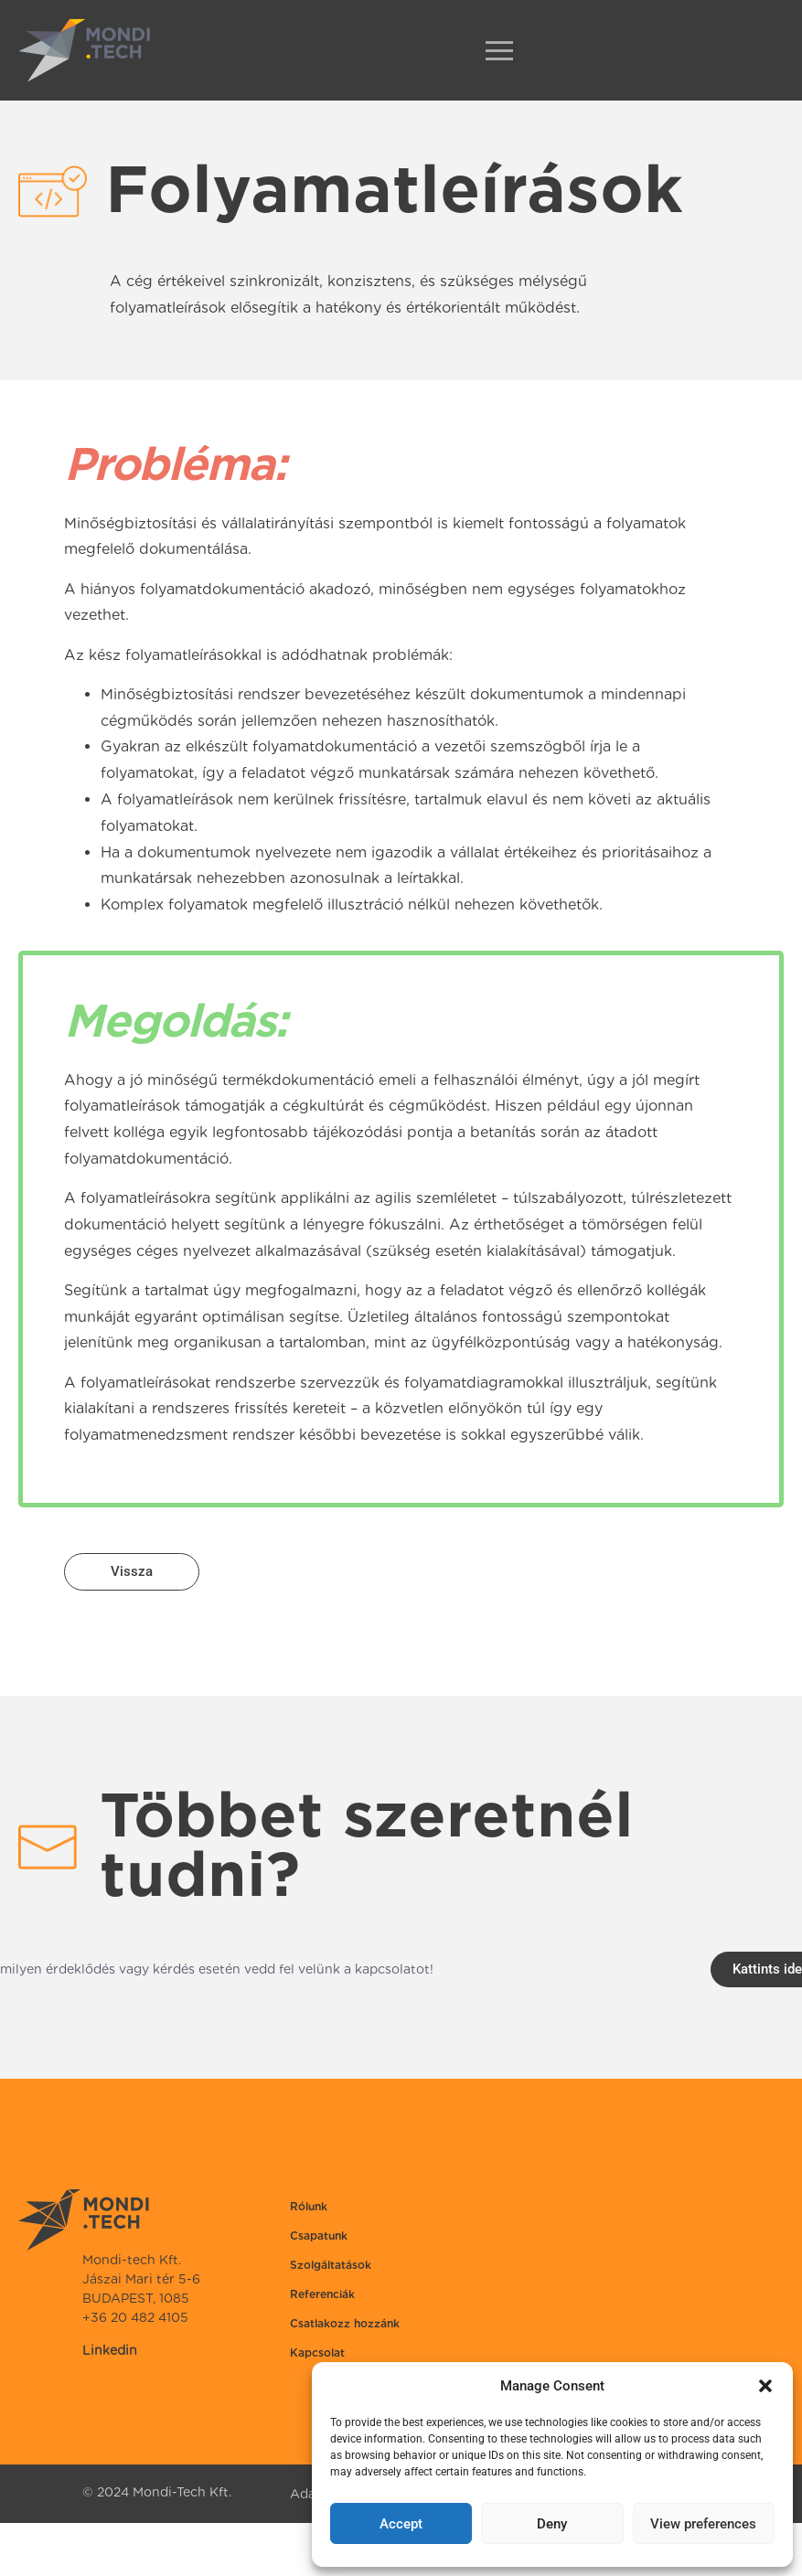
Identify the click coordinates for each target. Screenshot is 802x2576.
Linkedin (109, 2350)
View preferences (703, 2524)
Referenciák (322, 2294)
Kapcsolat (317, 2352)
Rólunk (308, 2206)
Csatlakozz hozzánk (345, 2323)
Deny (552, 2524)
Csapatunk (319, 2235)
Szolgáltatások (330, 2265)
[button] (765, 2386)
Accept (401, 2524)
